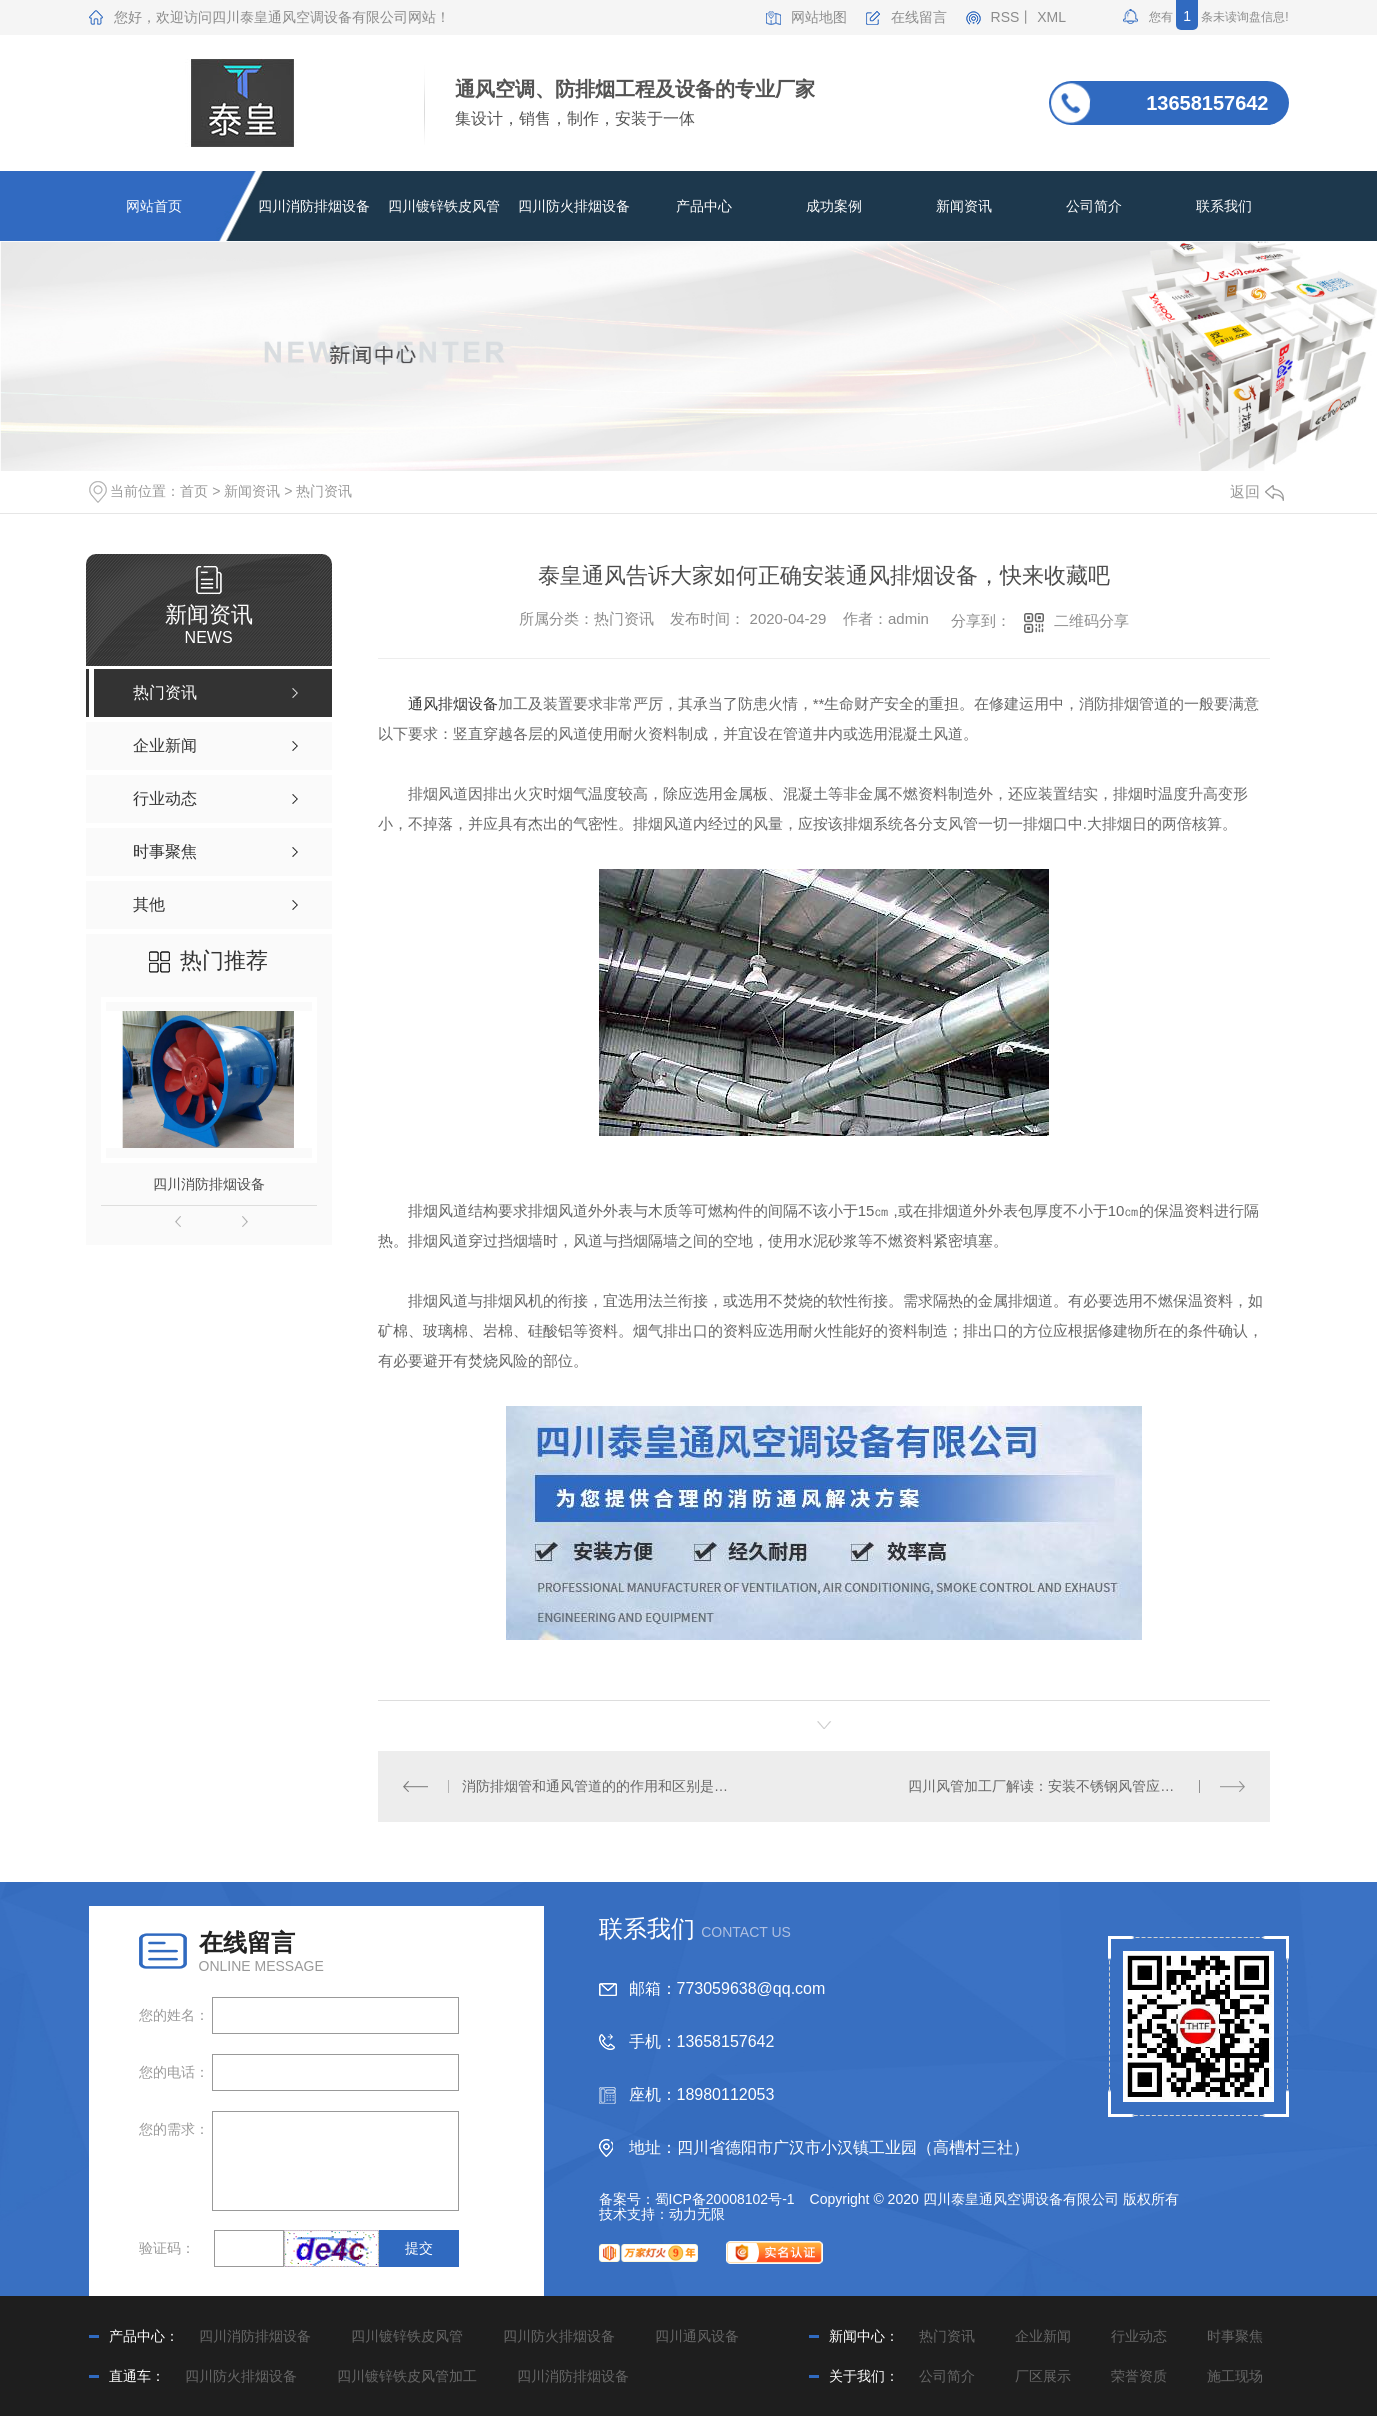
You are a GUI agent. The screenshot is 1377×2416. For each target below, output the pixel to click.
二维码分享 (1091, 620)
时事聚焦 (1235, 2336)
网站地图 (819, 17)
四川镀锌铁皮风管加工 (407, 2376)
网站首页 (154, 206)
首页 (194, 491)
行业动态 (1139, 2336)
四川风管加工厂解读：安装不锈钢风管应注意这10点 (1070, 1786)
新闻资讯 (964, 206)
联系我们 (1224, 206)
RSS (1005, 17)
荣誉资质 (1139, 2376)
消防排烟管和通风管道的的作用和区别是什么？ (600, 1786)
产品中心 (704, 206)
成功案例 (834, 206)
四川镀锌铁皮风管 (444, 206)
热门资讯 (324, 491)
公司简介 (1094, 206)
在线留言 (919, 17)
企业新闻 (1043, 2336)
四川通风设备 (697, 2336)
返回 (1257, 491)
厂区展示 (1043, 2376)
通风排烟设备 (453, 703)
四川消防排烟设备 (314, 206)
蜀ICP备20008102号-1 (725, 2199)
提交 (419, 2248)
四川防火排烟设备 (574, 206)
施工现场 (1235, 2376)
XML (1051, 17)
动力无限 (697, 2214)
